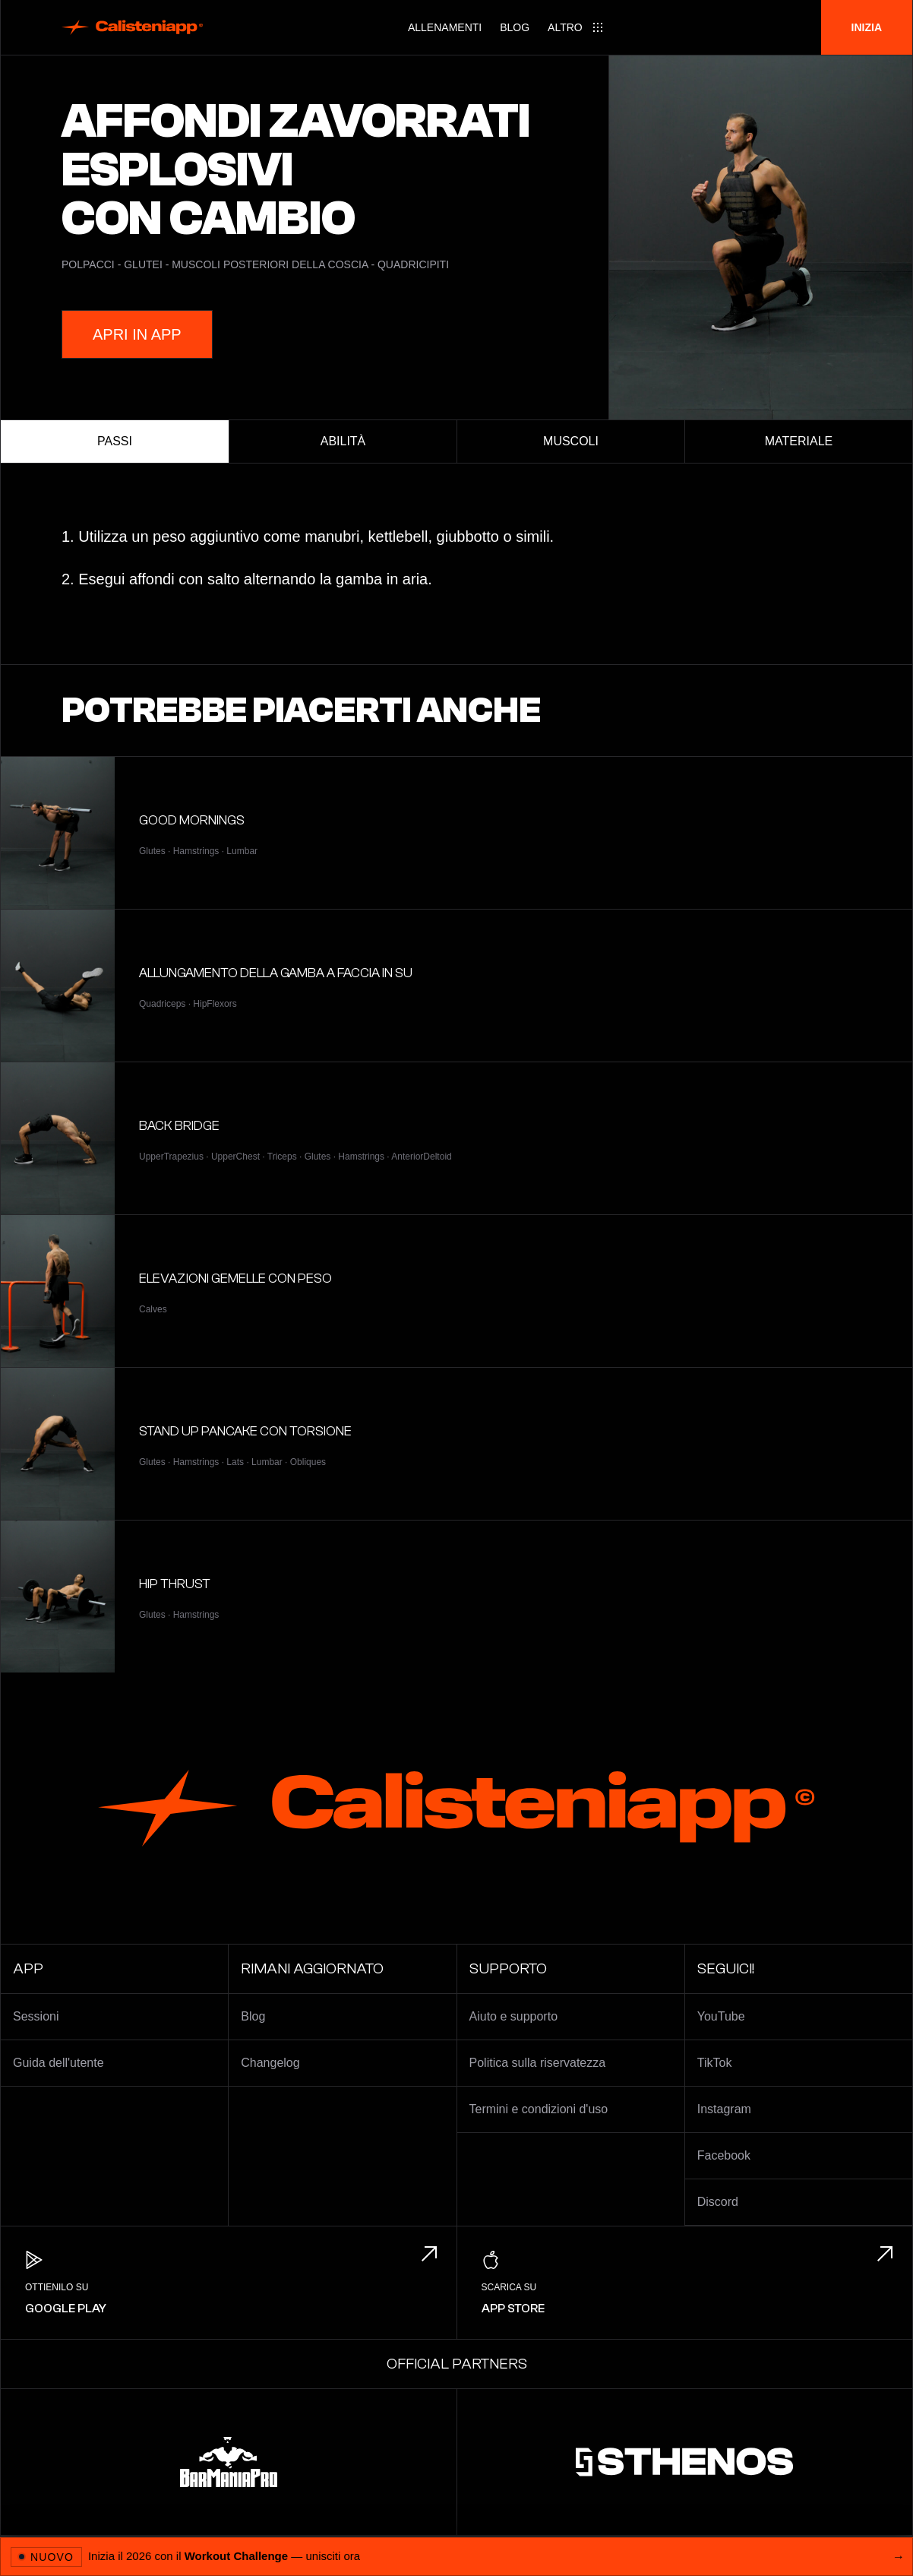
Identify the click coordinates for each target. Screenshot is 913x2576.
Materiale (799, 441)
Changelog (270, 2062)
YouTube (721, 2016)
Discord (717, 2201)
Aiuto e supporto (513, 2016)
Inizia (866, 27)
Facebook (723, 2155)
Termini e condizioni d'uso (538, 2109)
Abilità (343, 441)
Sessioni (35, 2016)
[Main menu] (576, 27)
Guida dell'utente (58, 2062)
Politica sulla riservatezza (537, 2062)
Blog (514, 27)
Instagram (724, 2109)
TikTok (714, 2062)
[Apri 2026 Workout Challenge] (456, 2556)
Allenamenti (445, 27)
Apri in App (137, 334)
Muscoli (571, 441)
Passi (114, 441)
